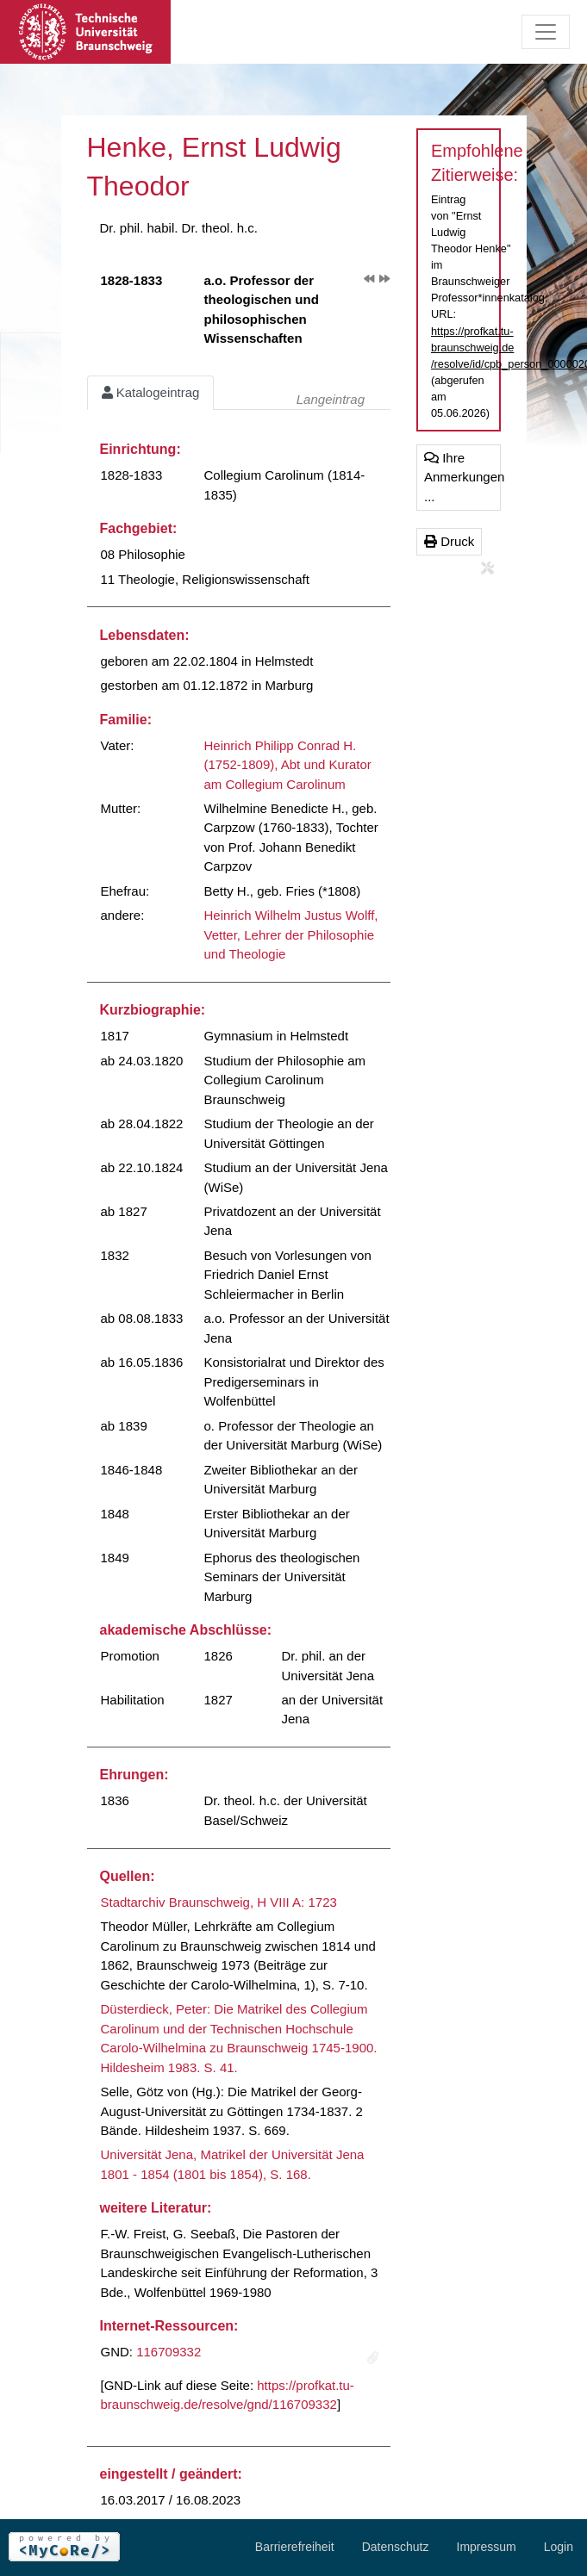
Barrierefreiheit (294, 2547)
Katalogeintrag (151, 392)
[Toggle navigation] (545, 32)
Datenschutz (395, 2547)
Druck (449, 541)
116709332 (168, 2351)
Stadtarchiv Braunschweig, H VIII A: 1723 (219, 1902)
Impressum (486, 2547)
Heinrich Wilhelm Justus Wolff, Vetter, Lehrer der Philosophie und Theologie (291, 934)
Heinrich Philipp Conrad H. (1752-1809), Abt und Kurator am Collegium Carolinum (288, 764)
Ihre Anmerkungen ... (462, 477)
